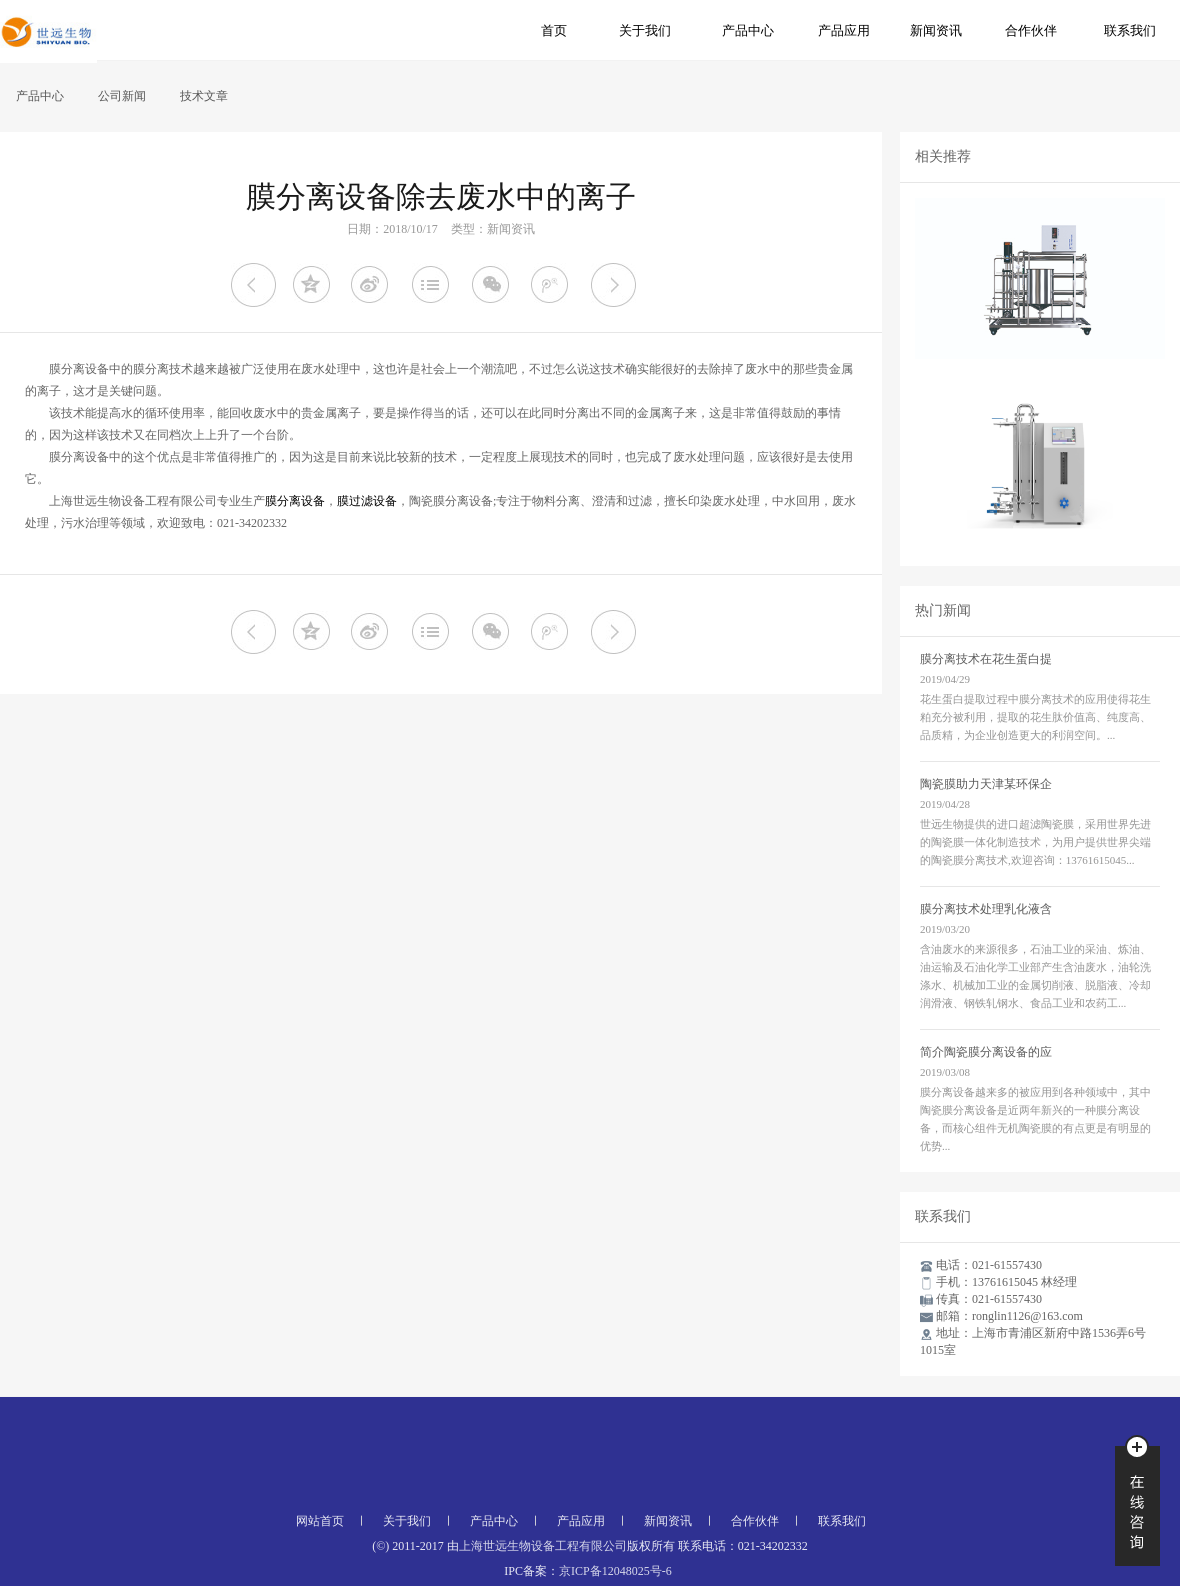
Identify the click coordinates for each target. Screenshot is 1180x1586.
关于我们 (645, 30)
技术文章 (204, 96)
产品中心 (748, 30)
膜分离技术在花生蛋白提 (986, 659)
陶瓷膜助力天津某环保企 (986, 784)
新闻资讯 (936, 30)
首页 (554, 30)
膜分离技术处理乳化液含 (986, 909)
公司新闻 (122, 96)
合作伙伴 (1031, 30)
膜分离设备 (295, 501)
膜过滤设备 (367, 501)
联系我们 (1130, 30)
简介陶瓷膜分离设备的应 (986, 1052)
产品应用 (844, 30)
